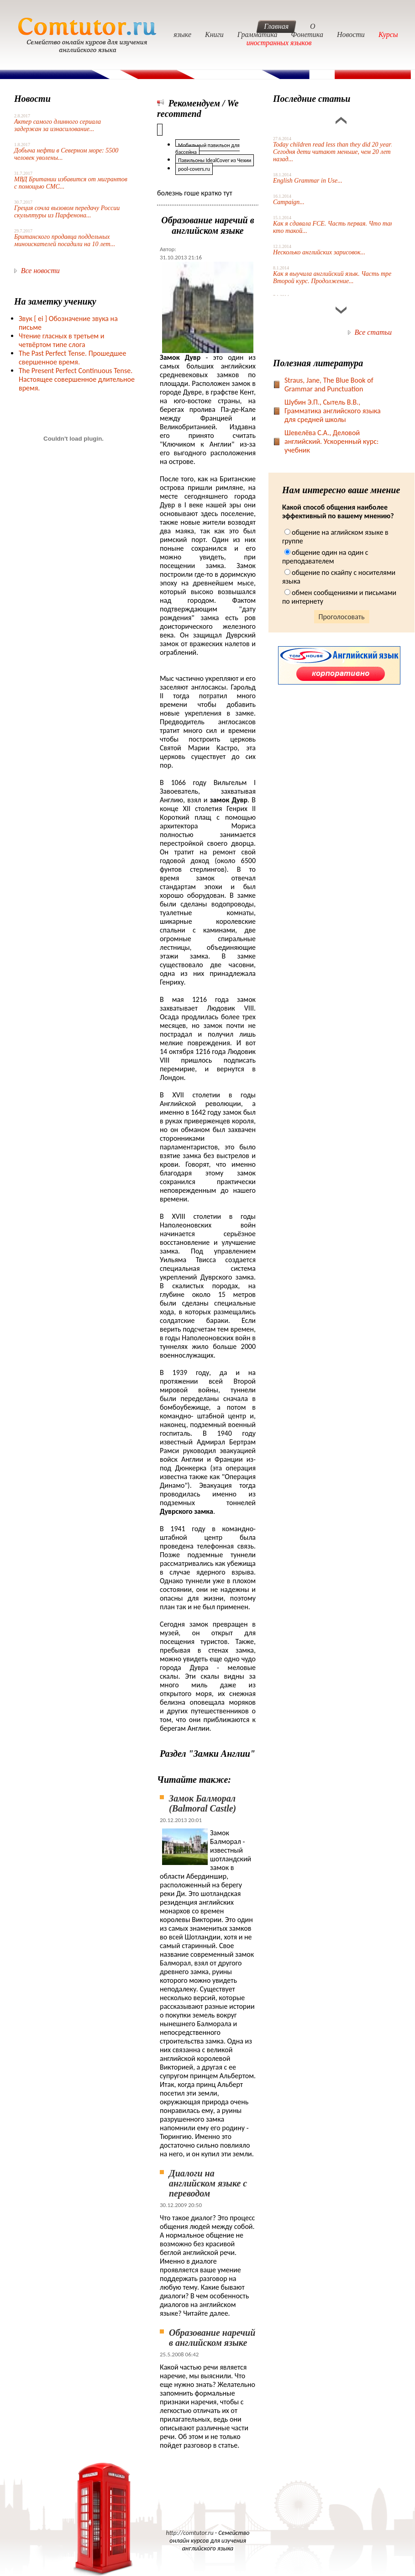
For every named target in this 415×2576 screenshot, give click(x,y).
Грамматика (257, 34)
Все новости (40, 270)
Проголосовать (342, 616)
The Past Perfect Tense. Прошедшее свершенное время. (72, 357)
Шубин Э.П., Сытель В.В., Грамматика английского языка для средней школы (332, 411)
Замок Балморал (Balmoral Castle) (202, 1803)
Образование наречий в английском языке (212, 2338)
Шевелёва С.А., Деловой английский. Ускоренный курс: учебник (331, 441)
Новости (351, 34)
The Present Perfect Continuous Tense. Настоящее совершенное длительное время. (77, 379)
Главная (276, 26)
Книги (214, 34)
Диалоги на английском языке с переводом (208, 2183)
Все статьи (373, 332)
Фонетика (307, 34)
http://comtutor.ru (190, 2533)
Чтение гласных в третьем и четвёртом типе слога (61, 340)
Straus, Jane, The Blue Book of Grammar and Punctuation (328, 384)
